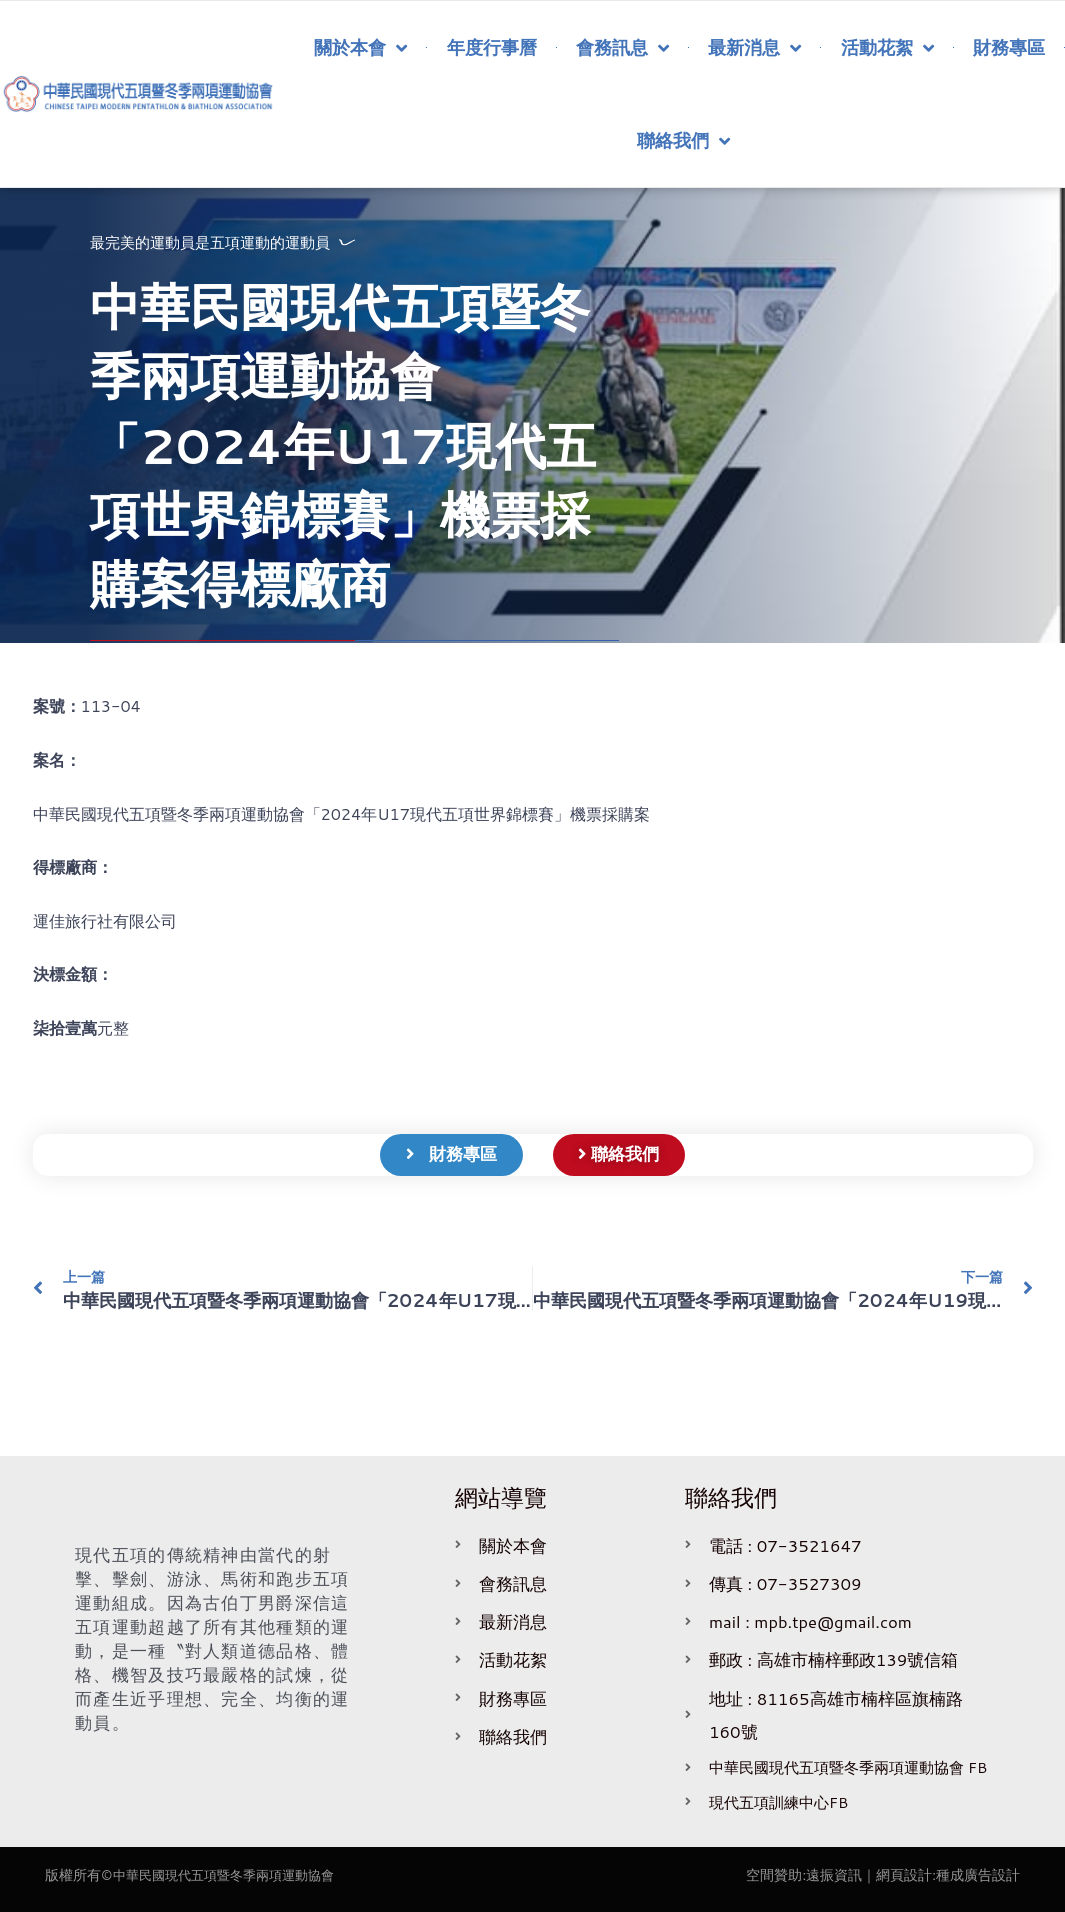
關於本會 (360, 48)
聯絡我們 (683, 141)
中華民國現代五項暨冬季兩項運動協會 (232, 1874)
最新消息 (754, 48)
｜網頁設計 (897, 1874)
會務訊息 (622, 48)
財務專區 (1009, 47)
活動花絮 (887, 48)
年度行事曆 (492, 47)
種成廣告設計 (978, 1874)
